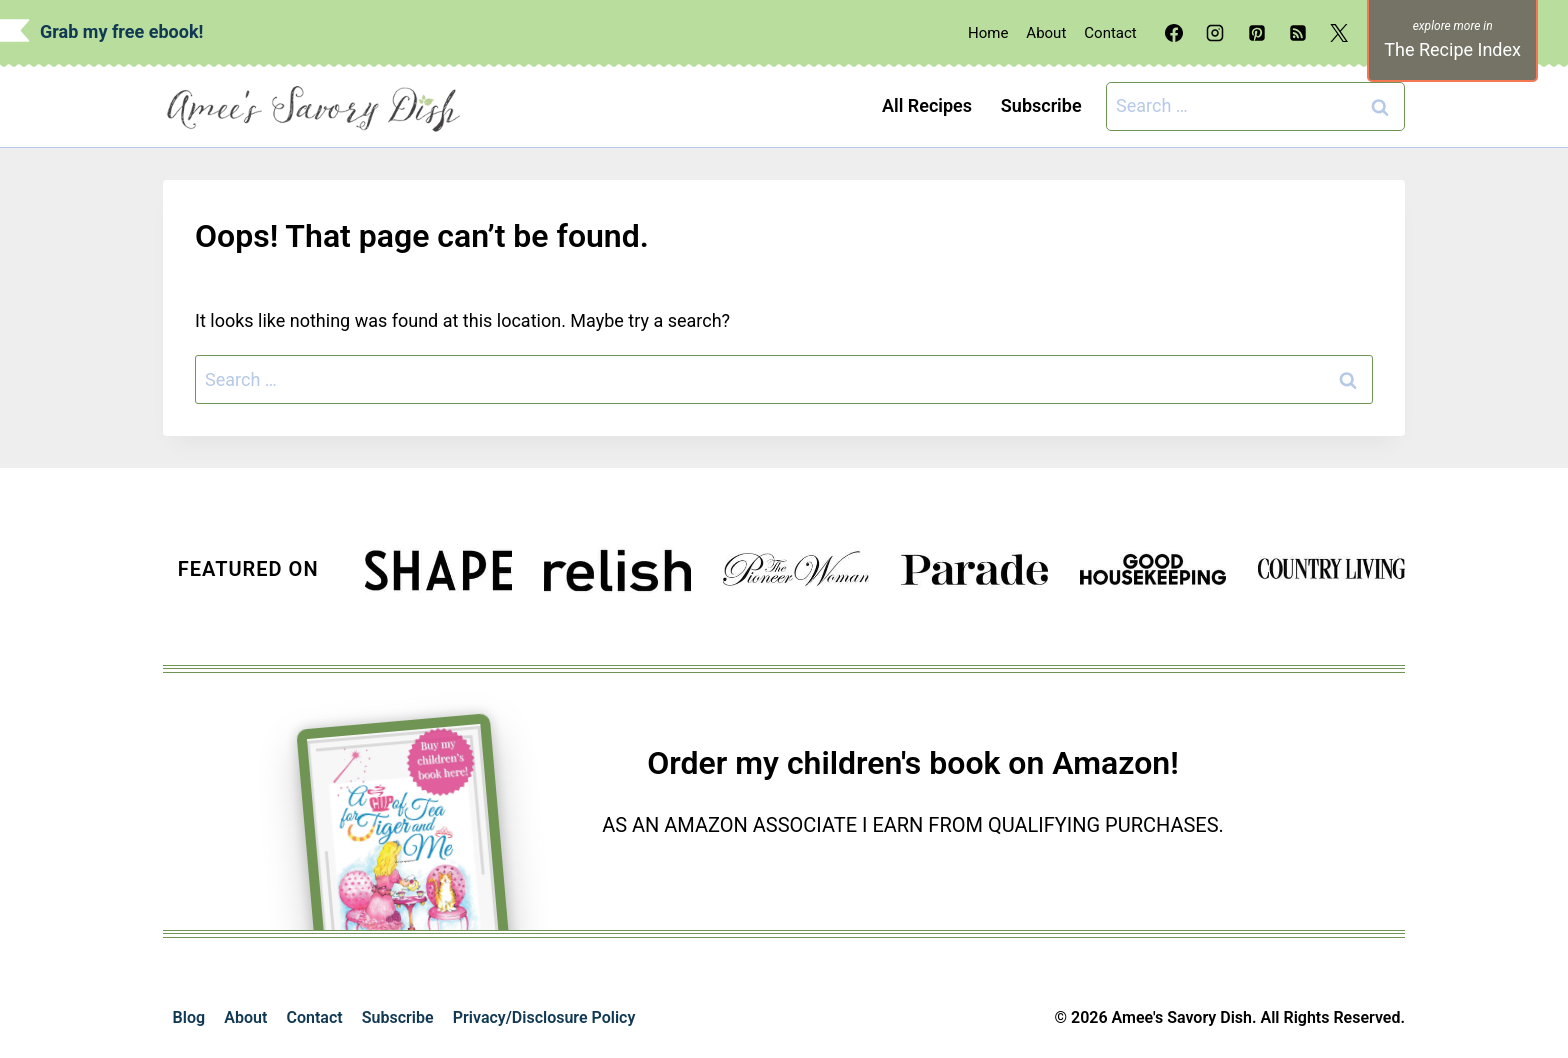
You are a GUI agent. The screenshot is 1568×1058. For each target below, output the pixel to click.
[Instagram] (1215, 33)
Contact (1110, 33)
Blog (189, 1017)
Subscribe (1041, 105)
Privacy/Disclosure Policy (544, 1017)
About (1046, 33)
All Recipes (927, 105)
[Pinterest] (1257, 33)
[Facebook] (1174, 33)
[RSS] (1298, 33)
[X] (1339, 33)
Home (988, 33)
